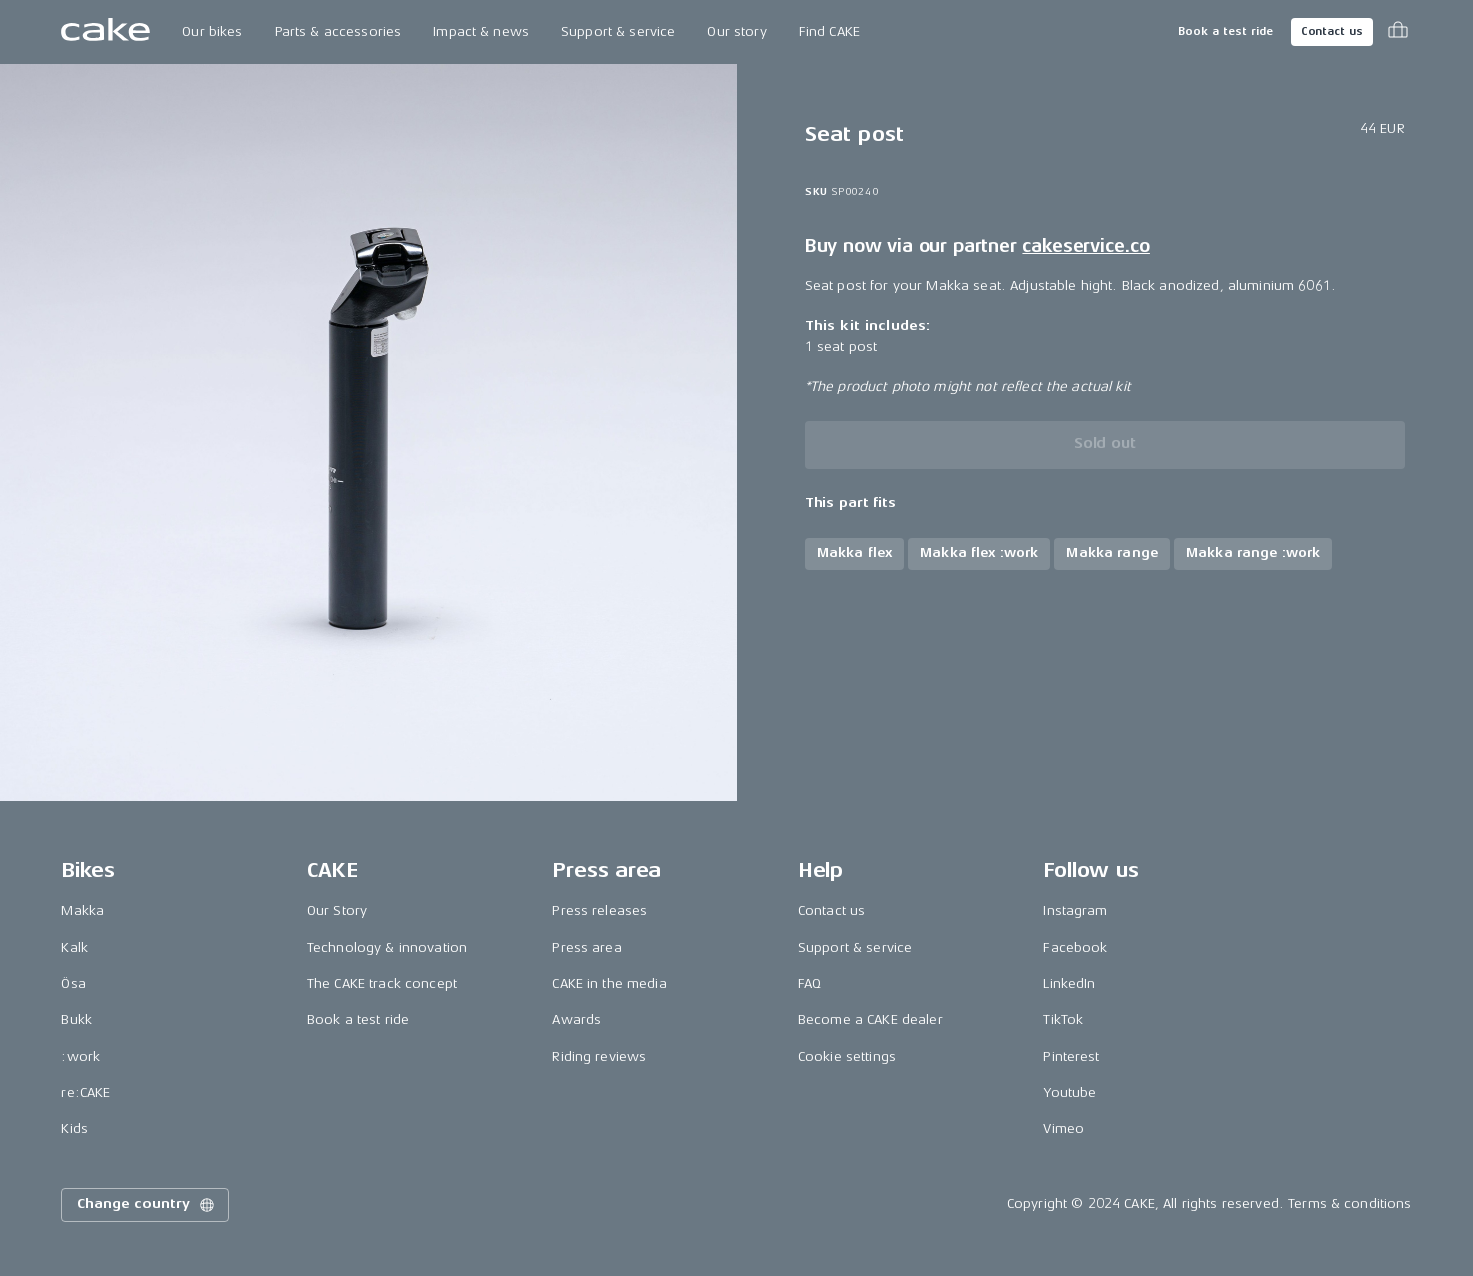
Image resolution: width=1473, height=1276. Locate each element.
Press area (586, 947)
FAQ (809, 983)
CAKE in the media (609, 983)
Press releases (599, 910)
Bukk (76, 1019)
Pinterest (1071, 1056)
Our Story (337, 910)
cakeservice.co (1085, 246)
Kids (74, 1128)
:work (80, 1056)
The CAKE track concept (382, 983)
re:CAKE (85, 1092)
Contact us (1332, 31)
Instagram (1075, 910)
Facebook (1075, 947)
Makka (82, 910)
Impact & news (481, 31)
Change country (147, 1205)
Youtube (1069, 1092)
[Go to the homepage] (105, 32)
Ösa (73, 983)
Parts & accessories (338, 31)
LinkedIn (1069, 983)
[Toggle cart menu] (1398, 32)
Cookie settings (847, 1056)
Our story (736, 31)
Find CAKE (829, 31)
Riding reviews (599, 1056)
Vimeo (1063, 1128)
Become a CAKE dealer (870, 1019)
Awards (576, 1019)
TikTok (1063, 1019)
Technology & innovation (387, 947)
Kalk (74, 947)
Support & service (618, 31)
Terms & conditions (1350, 1203)
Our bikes (212, 31)
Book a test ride (1225, 31)
